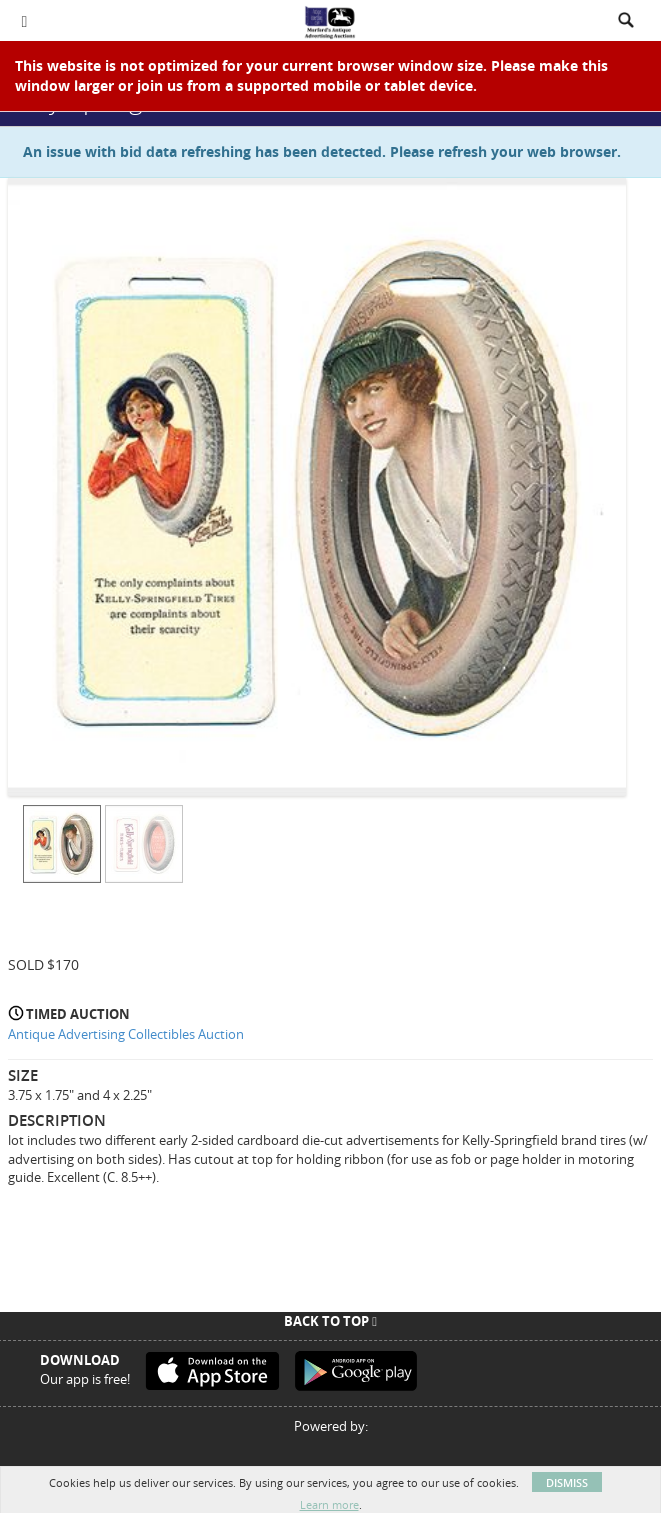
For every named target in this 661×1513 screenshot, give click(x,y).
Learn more (329, 1504)
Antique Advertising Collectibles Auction (126, 1034)
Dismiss (567, 1482)
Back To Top (330, 1321)
